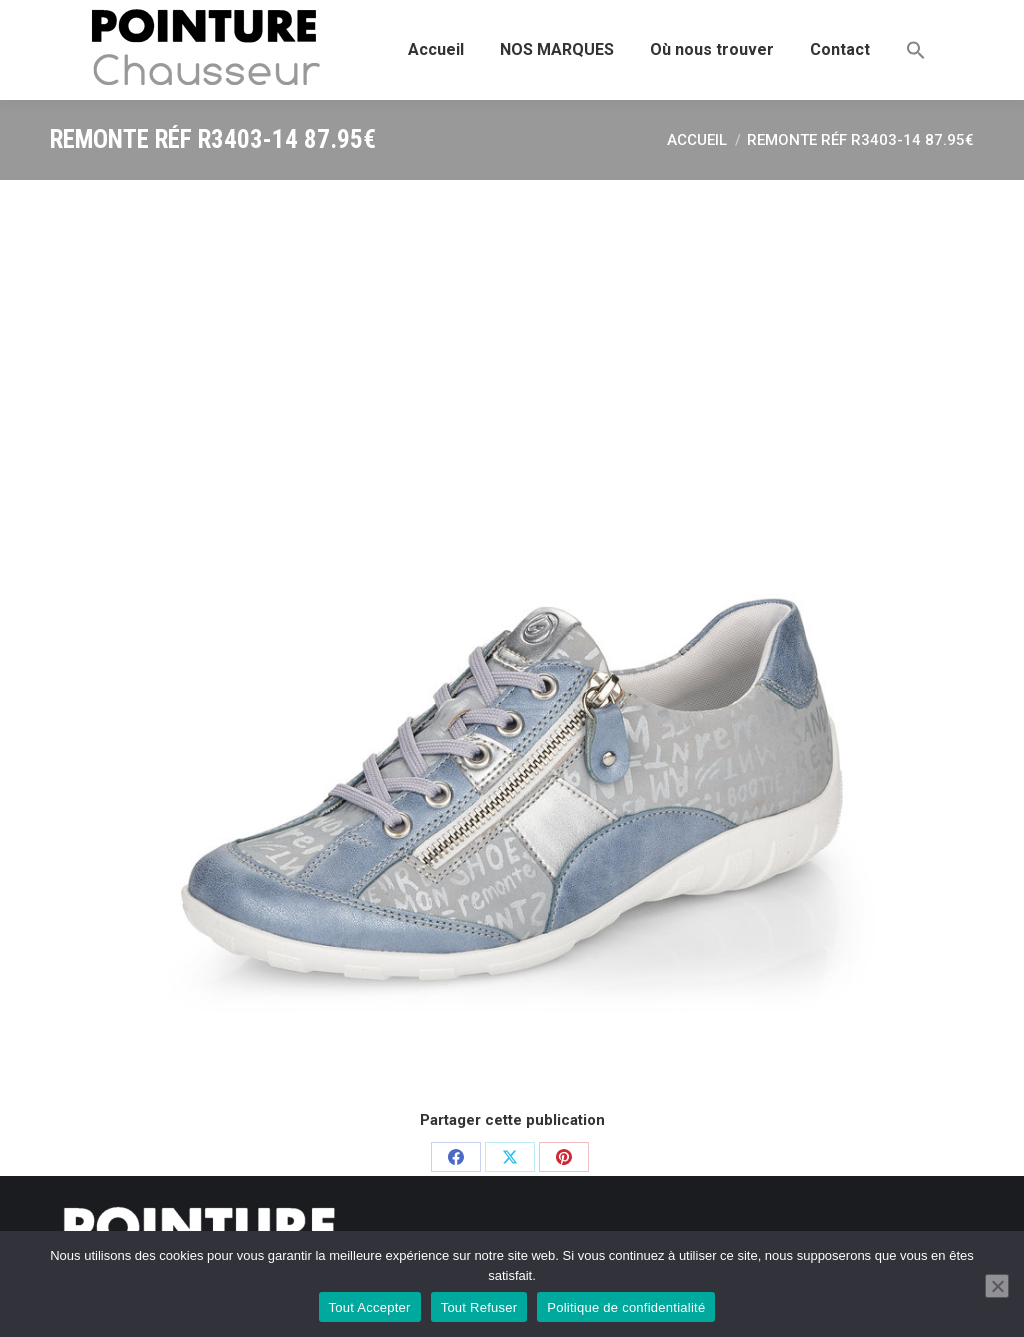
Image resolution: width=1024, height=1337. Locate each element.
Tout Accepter (370, 1307)
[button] (916, 50)
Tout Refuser (479, 1307)
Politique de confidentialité (626, 1307)
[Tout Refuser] (997, 1286)
